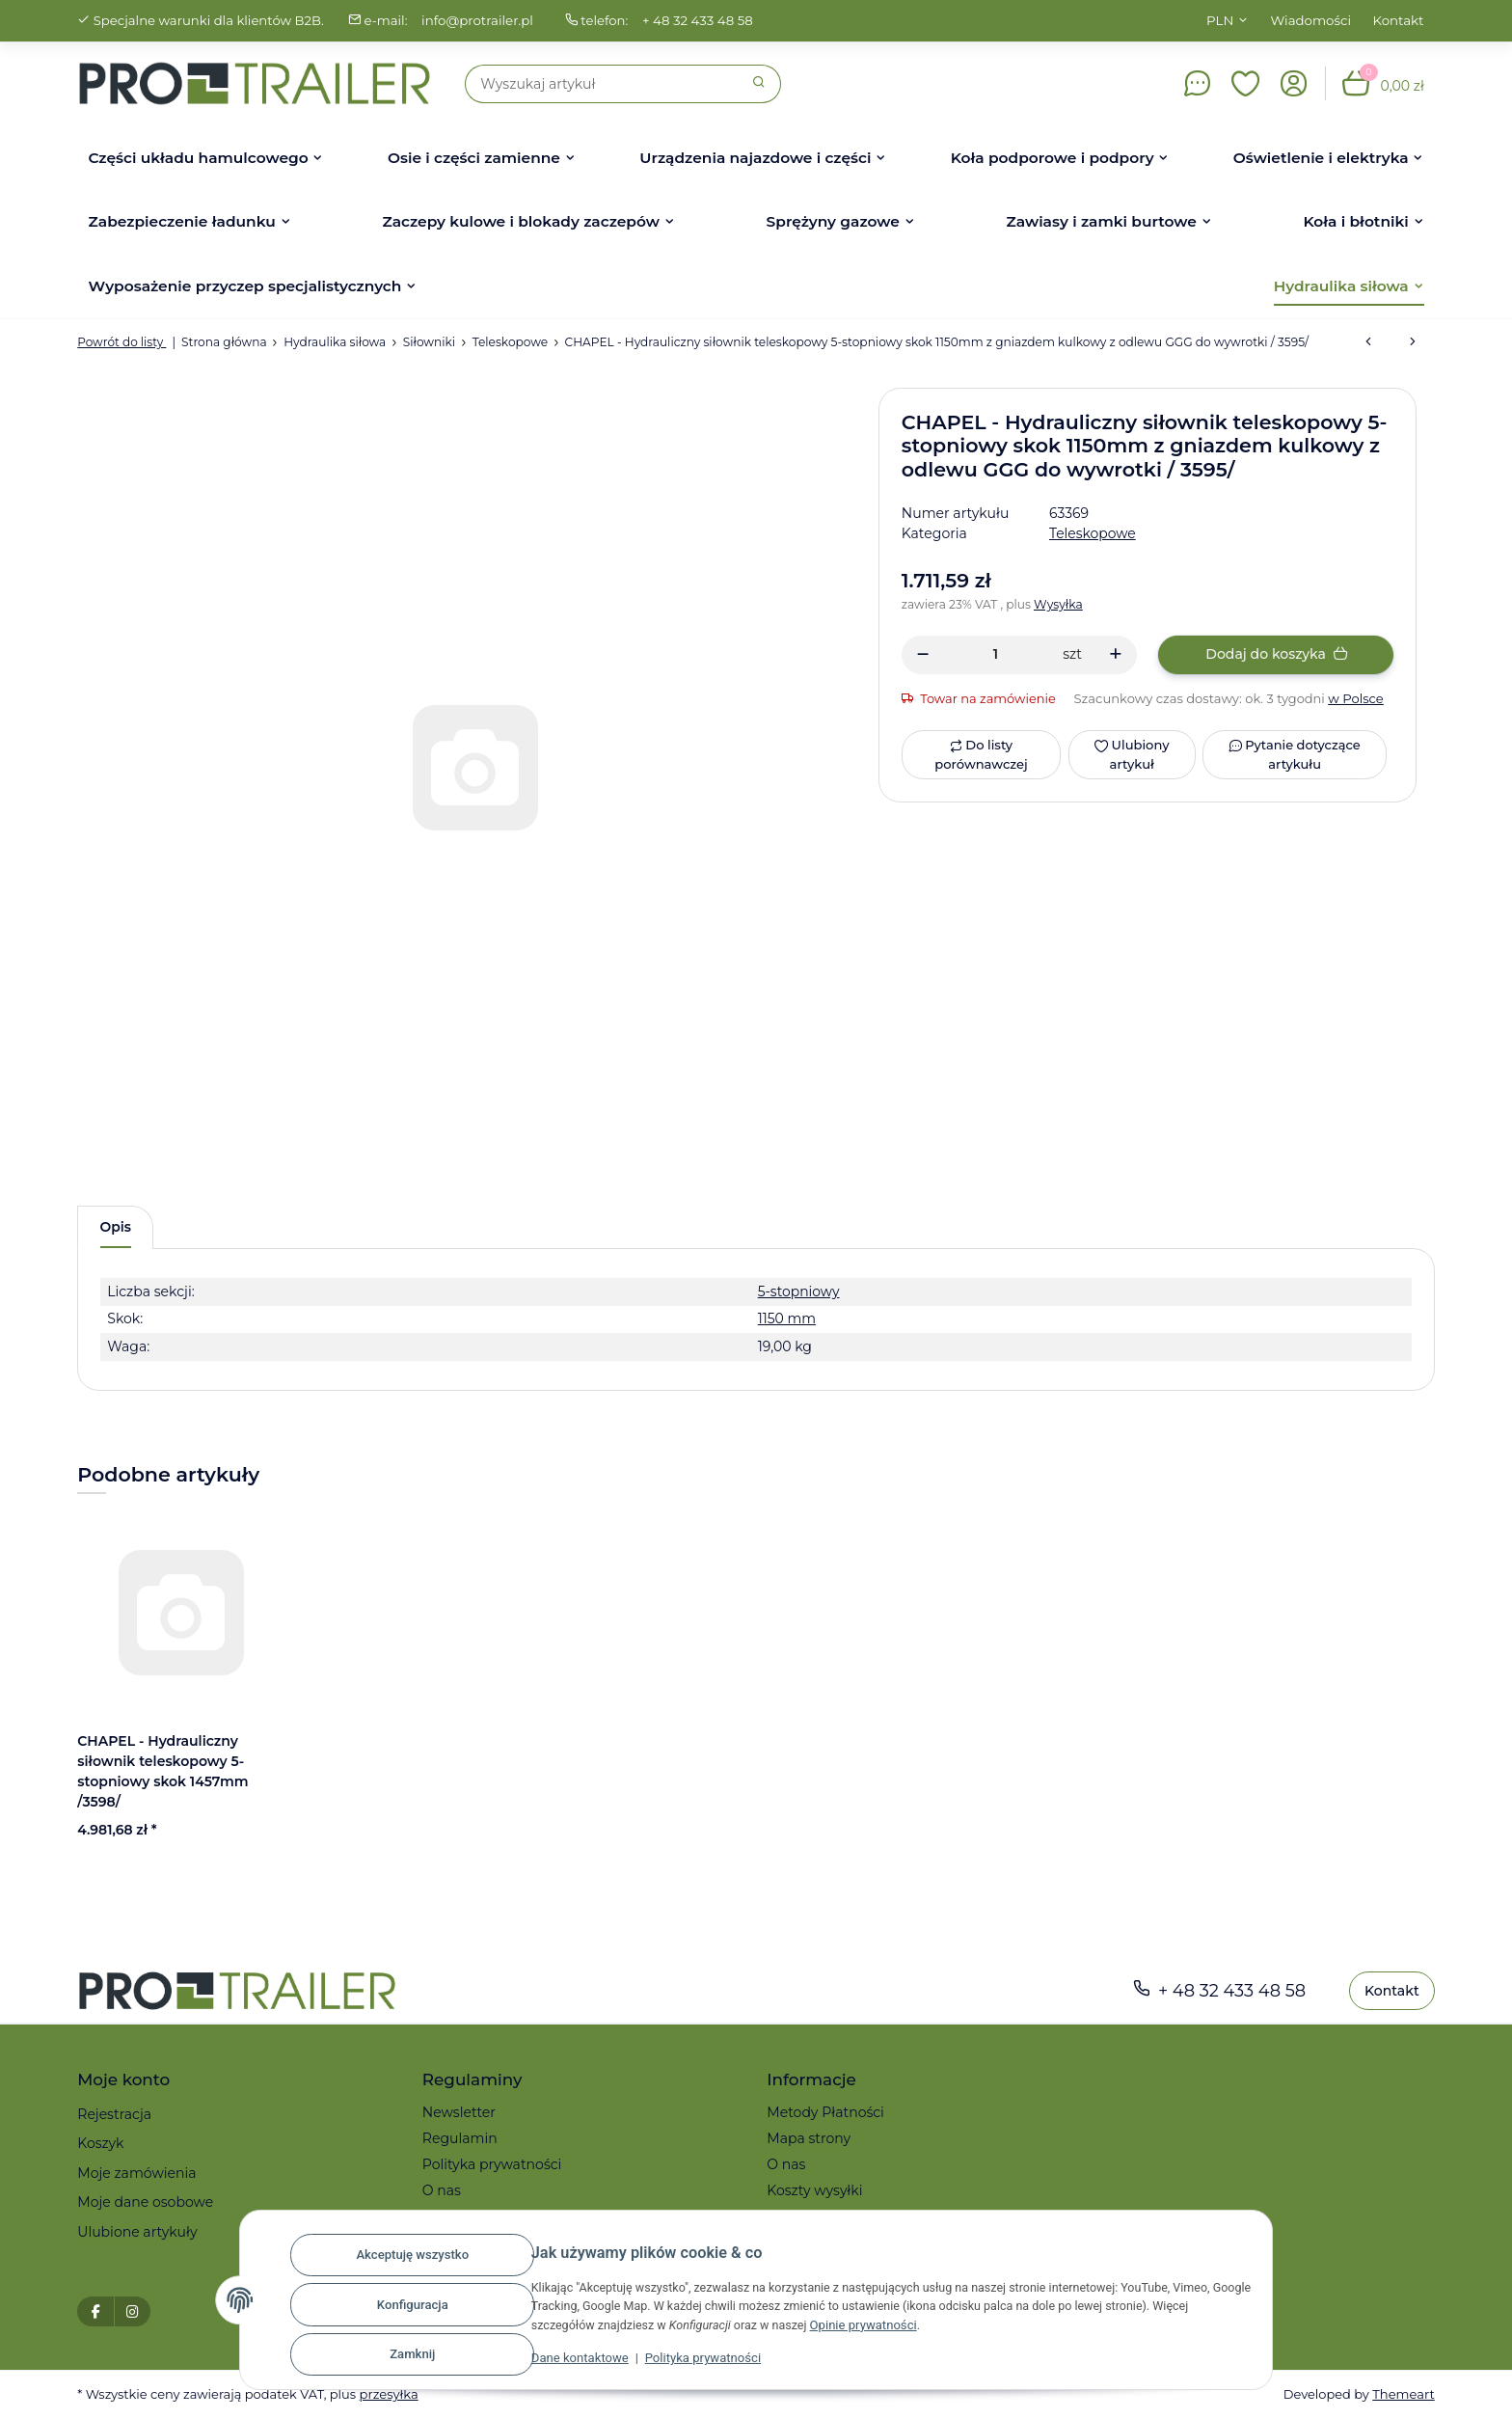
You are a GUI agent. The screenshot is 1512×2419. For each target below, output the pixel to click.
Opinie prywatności (861, 2329)
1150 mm (784, 1319)
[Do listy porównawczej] (981, 754)
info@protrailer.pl (480, 20)
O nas (441, 2190)
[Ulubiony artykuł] (1131, 754)
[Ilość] (995, 654)
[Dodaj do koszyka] (1275, 655)
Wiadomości (1311, 20)
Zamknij (397, 2355)
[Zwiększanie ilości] (1115, 655)
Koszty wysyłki (814, 2190)
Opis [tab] (116, 1227)
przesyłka (392, 2395)
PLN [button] (1219, 20)
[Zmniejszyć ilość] (923, 655)
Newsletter (459, 2112)
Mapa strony (808, 2138)
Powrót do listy (122, 342)
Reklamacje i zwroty (489, 2216)
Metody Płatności (825, 2112)
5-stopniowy (796, 1291)
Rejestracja (114, 2114)
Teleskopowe (1093, 533)
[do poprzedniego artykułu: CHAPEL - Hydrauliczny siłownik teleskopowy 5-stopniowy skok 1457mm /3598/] (1368, 342)
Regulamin (460, 2138)
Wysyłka (1060, 604)
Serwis (789, 2216)
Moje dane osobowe (145, 2203)
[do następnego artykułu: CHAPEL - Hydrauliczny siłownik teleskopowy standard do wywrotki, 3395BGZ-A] (1412, 342)
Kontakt (1398, 20)
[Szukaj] (602, 84)
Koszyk (100, 2144)
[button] (1246, 84)
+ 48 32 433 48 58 (701, 20)
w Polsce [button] (1359, 698)
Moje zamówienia (136, 2173)
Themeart (1403, 2395)
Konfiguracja (398, 2307)
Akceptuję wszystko (397, 2260)
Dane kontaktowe (565, 2362)
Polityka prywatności (688, 2362)
